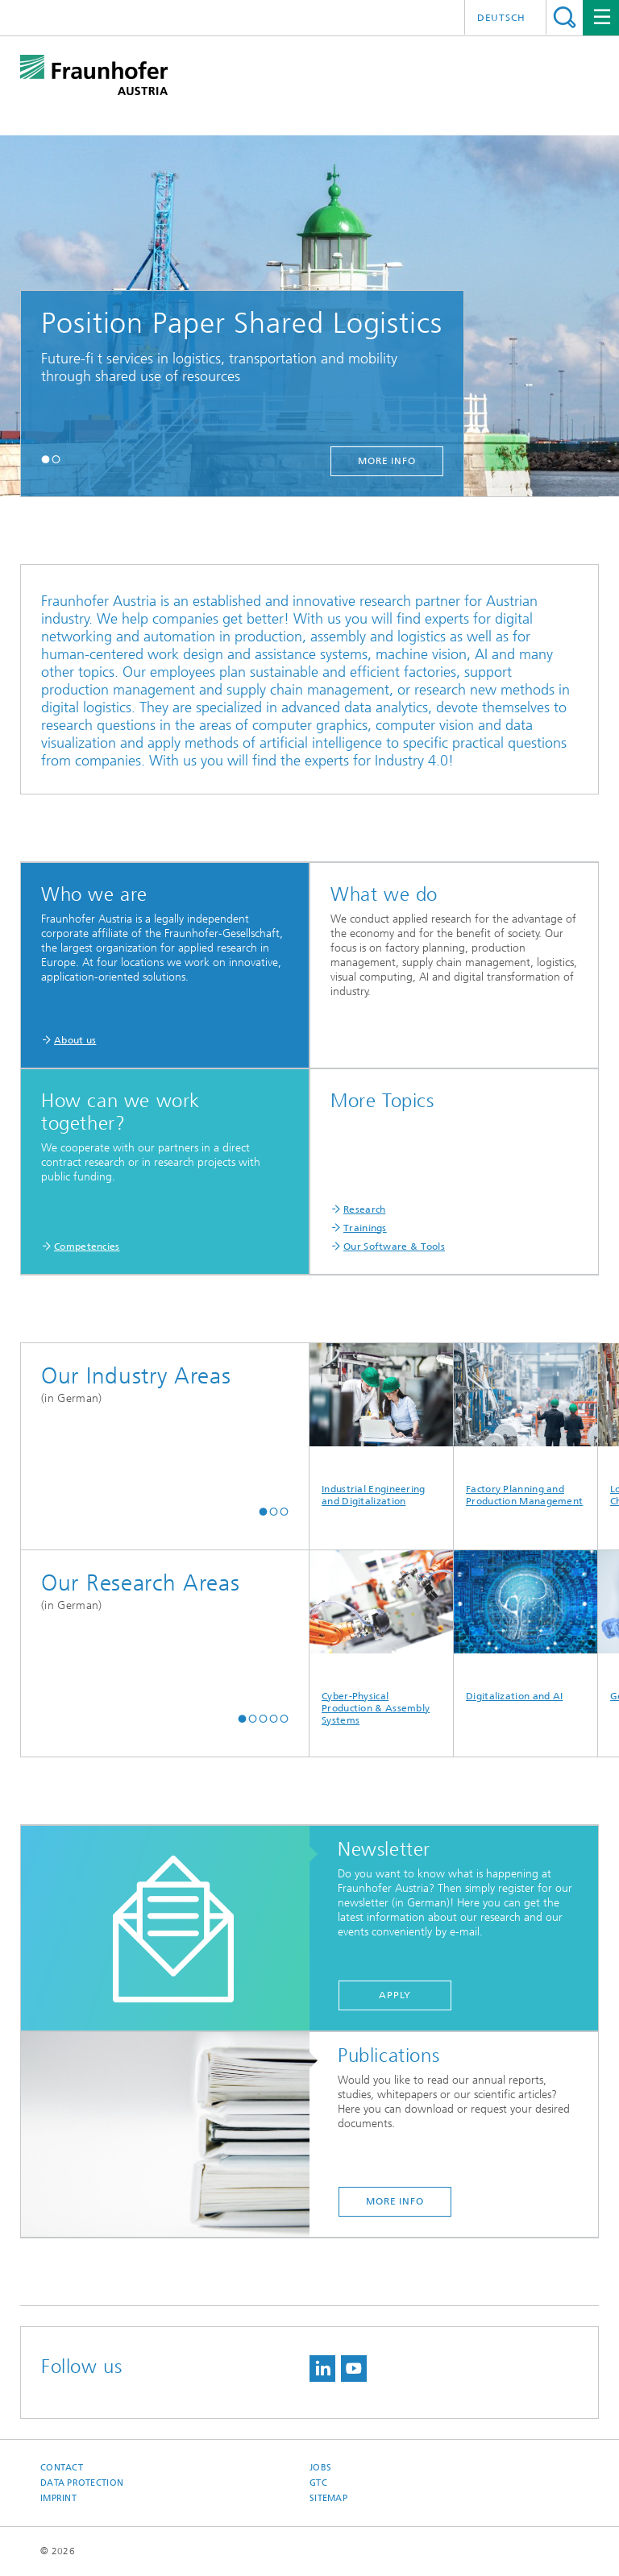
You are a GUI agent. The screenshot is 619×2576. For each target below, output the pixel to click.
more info (387, 461)
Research (364, 1209)
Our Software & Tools (394, 1246)
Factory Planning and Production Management (525, 1425)
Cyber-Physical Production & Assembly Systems (381, 1638)
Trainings (365, 1228)
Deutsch (501, 17)
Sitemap (328, 2498)
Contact (61, 2467)
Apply (395, 1995)
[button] (45, 459)
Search (564, 17)
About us (75, 1040)
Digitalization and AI (525, 1626)
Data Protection (81, 2483)
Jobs (320, 2467)
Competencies (87, 1246)
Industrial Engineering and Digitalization (381, 1425)
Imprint (58, 2498)
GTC (318, 2483)
